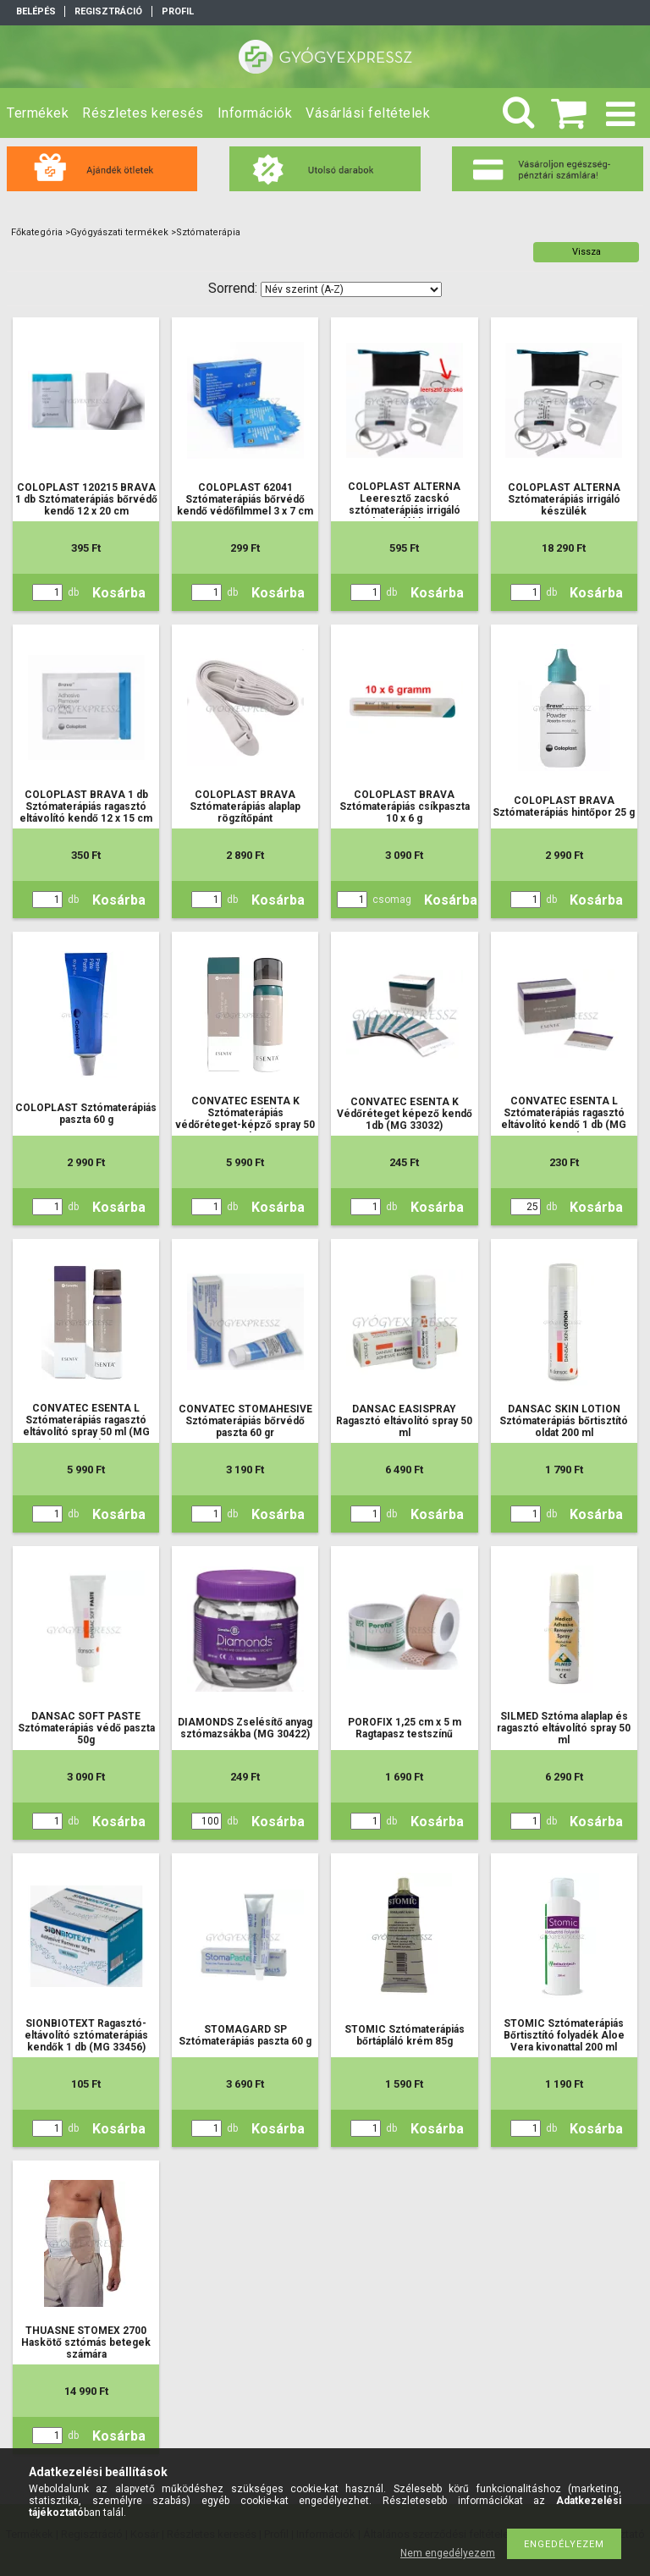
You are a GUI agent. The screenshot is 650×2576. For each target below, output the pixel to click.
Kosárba (119, 593)
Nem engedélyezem (447, 2553)
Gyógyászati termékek (119, 232)
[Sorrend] (351, 289)
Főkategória (37, 232)
